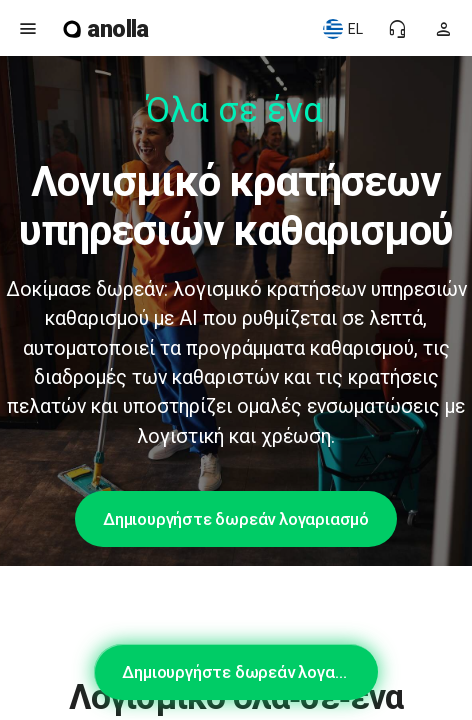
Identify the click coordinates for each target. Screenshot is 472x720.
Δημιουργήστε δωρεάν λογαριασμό (236, 519)
